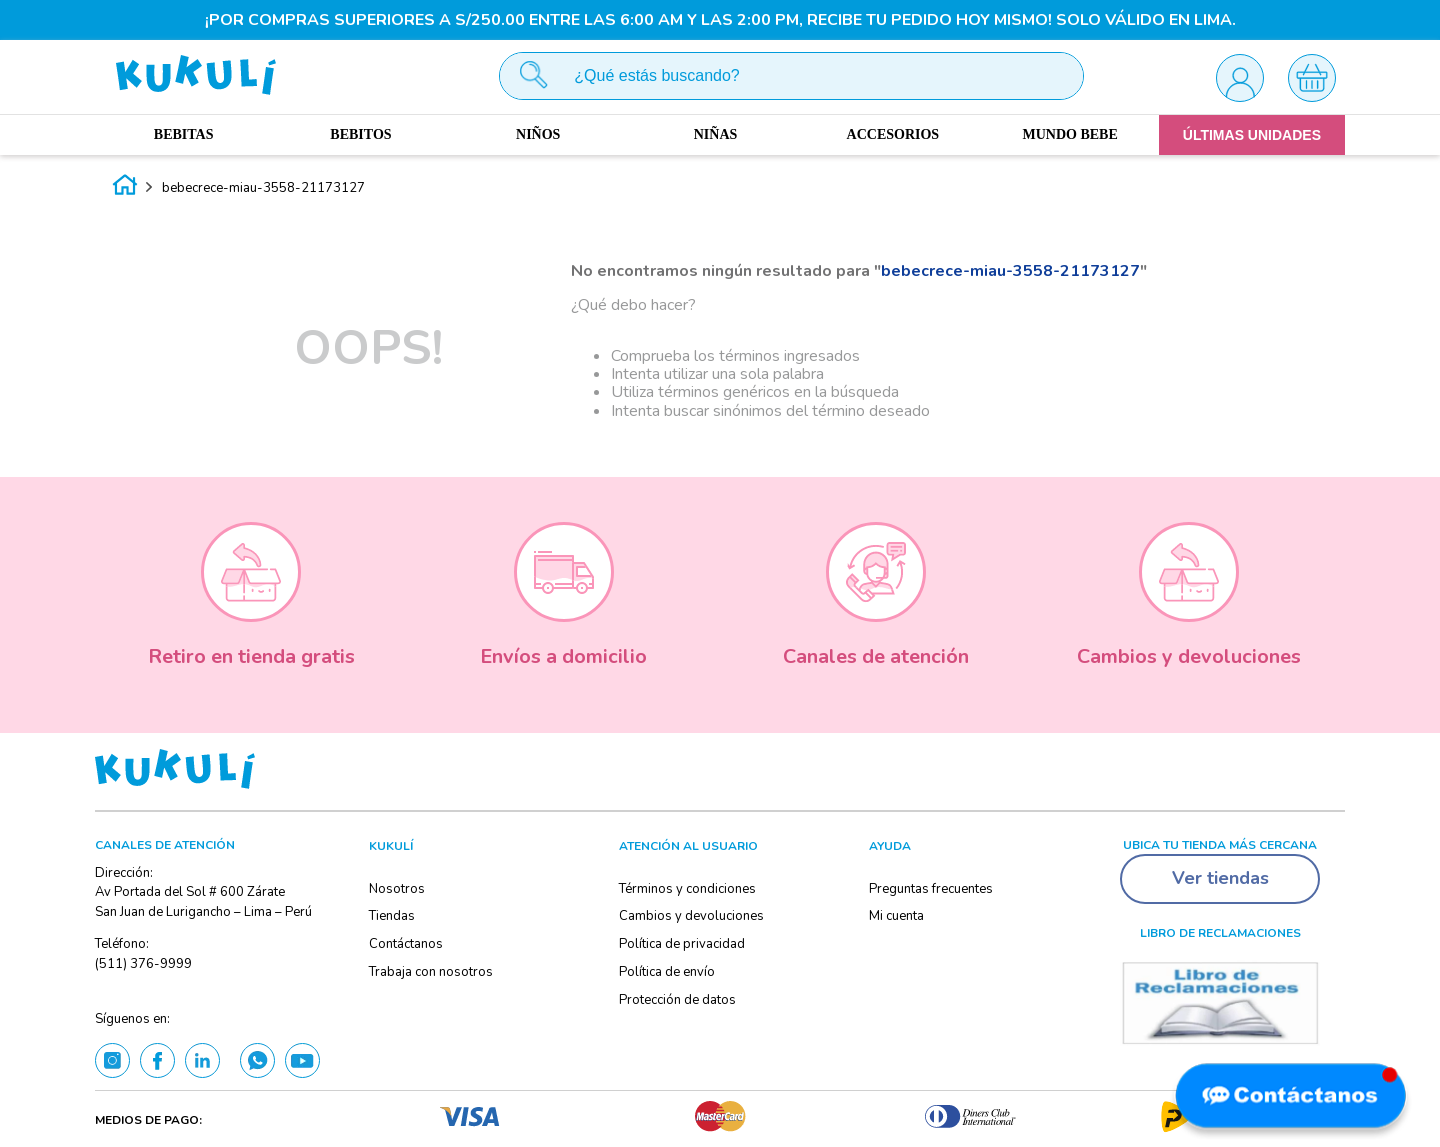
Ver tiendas (1220, 878)
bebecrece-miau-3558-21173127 (263, 188)
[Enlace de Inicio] (125, 188)
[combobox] (791, 76)
